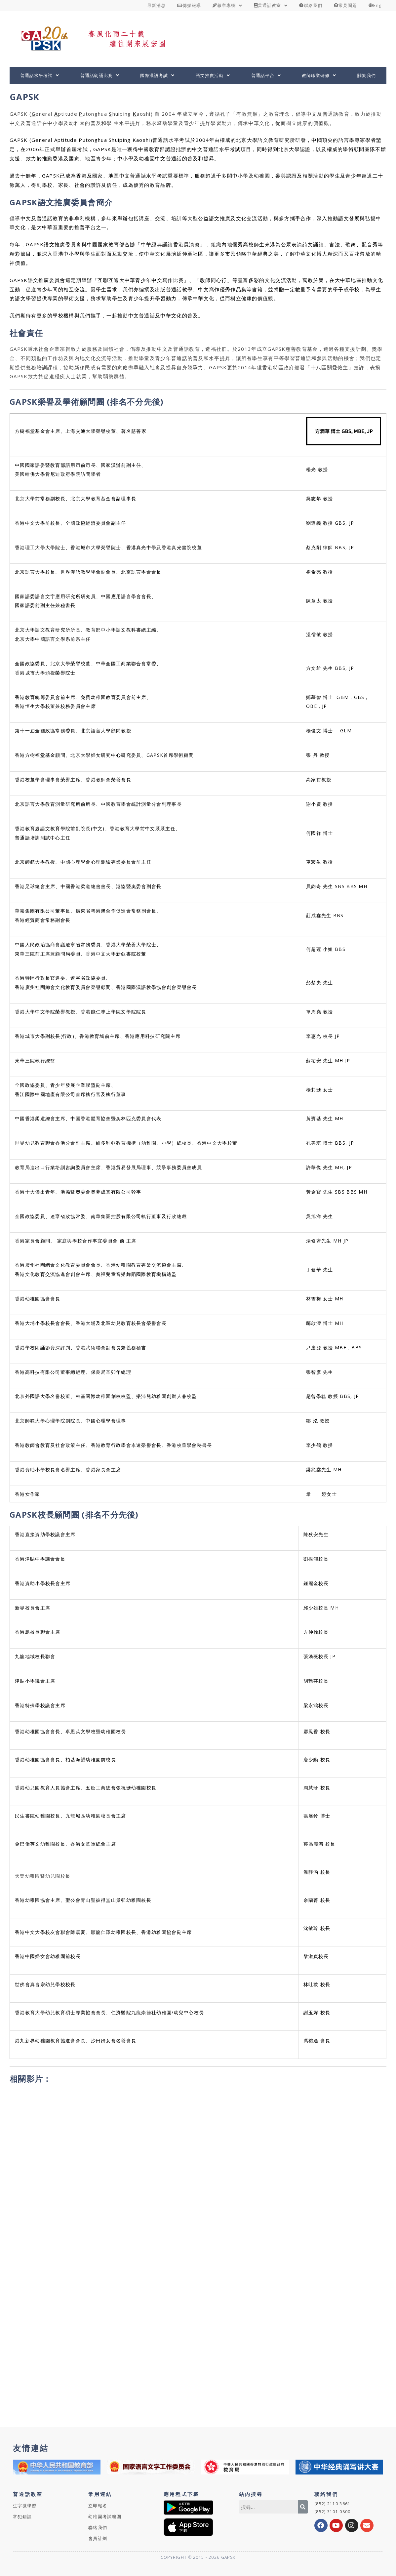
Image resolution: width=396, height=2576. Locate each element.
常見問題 (345, 5)
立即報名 (97, 2506)
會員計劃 (97, 2538)
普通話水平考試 (39, 75)
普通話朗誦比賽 (99, 75)
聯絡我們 (310, 5)
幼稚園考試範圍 (104, 2516)
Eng (375, 5)
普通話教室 (271, 5)
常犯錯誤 (22, 2516)
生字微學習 (25, 2506)
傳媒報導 (189, 5)
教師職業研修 (319, 75)
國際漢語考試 (157, 75)
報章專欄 (227, 5)
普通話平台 (266, 75)
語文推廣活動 (213, 75)
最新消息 (156, 5)
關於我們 (366, 75)
